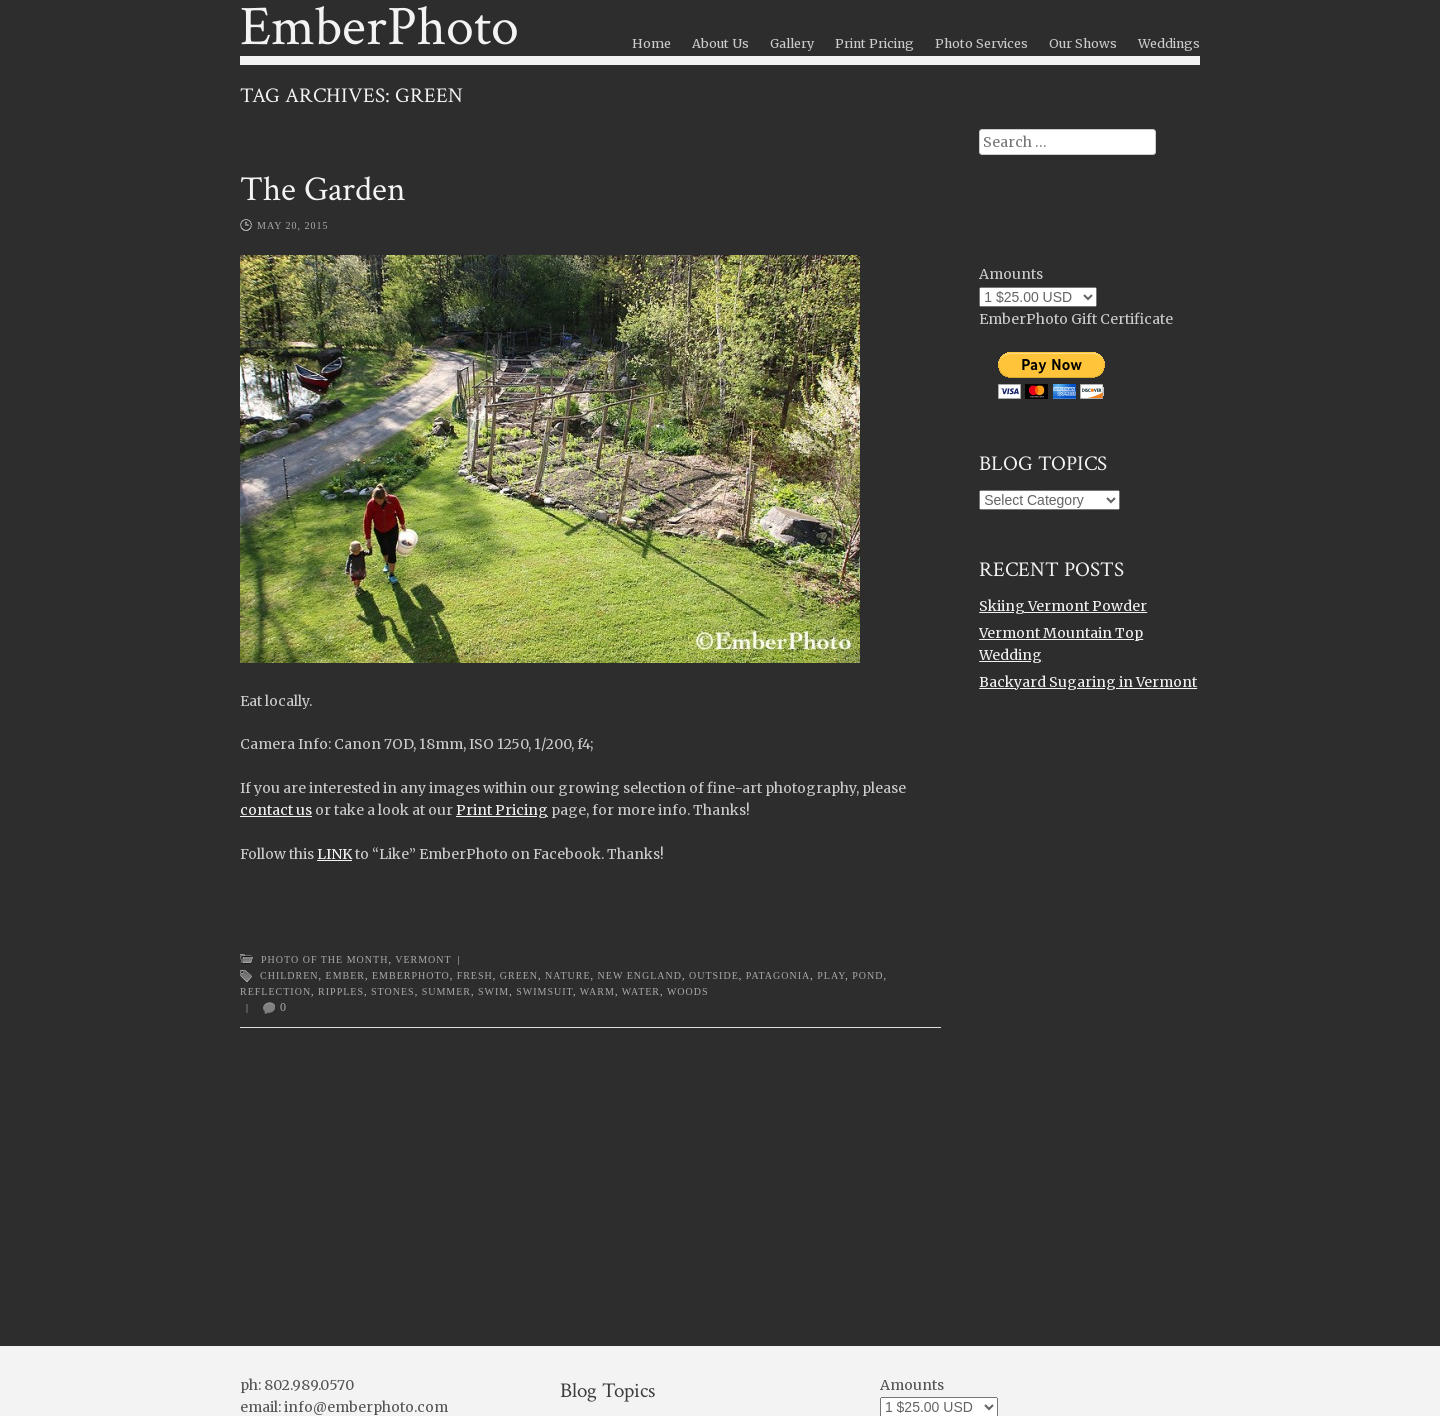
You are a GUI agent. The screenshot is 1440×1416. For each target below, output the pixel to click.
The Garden (323, 189)
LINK (334, 854)
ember (345, 975)
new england (640, 975)
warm (597, 991)
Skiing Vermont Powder (1063, 606)
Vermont (423, 959)
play (831, 975)
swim (493, 991)
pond (867, 975)
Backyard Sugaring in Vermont (1088, 682)
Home (651, 43)
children (289, 975)
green (519, 975)
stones (393, 991)
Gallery (792, 43)
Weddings (1169, 43)
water (641, 991)
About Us (720, 43)
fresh (475, 975)
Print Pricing (874, 43)
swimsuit (544, 991)
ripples (341, 991)
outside (714, 975)
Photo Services (981, 43)
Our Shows (1083, 43)
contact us (276, 810)
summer (446, 991)
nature (567, 975)
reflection (275, 991)
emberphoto (411, 975)
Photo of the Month (324, 959)
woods (688, 991)
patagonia (778, 975)
